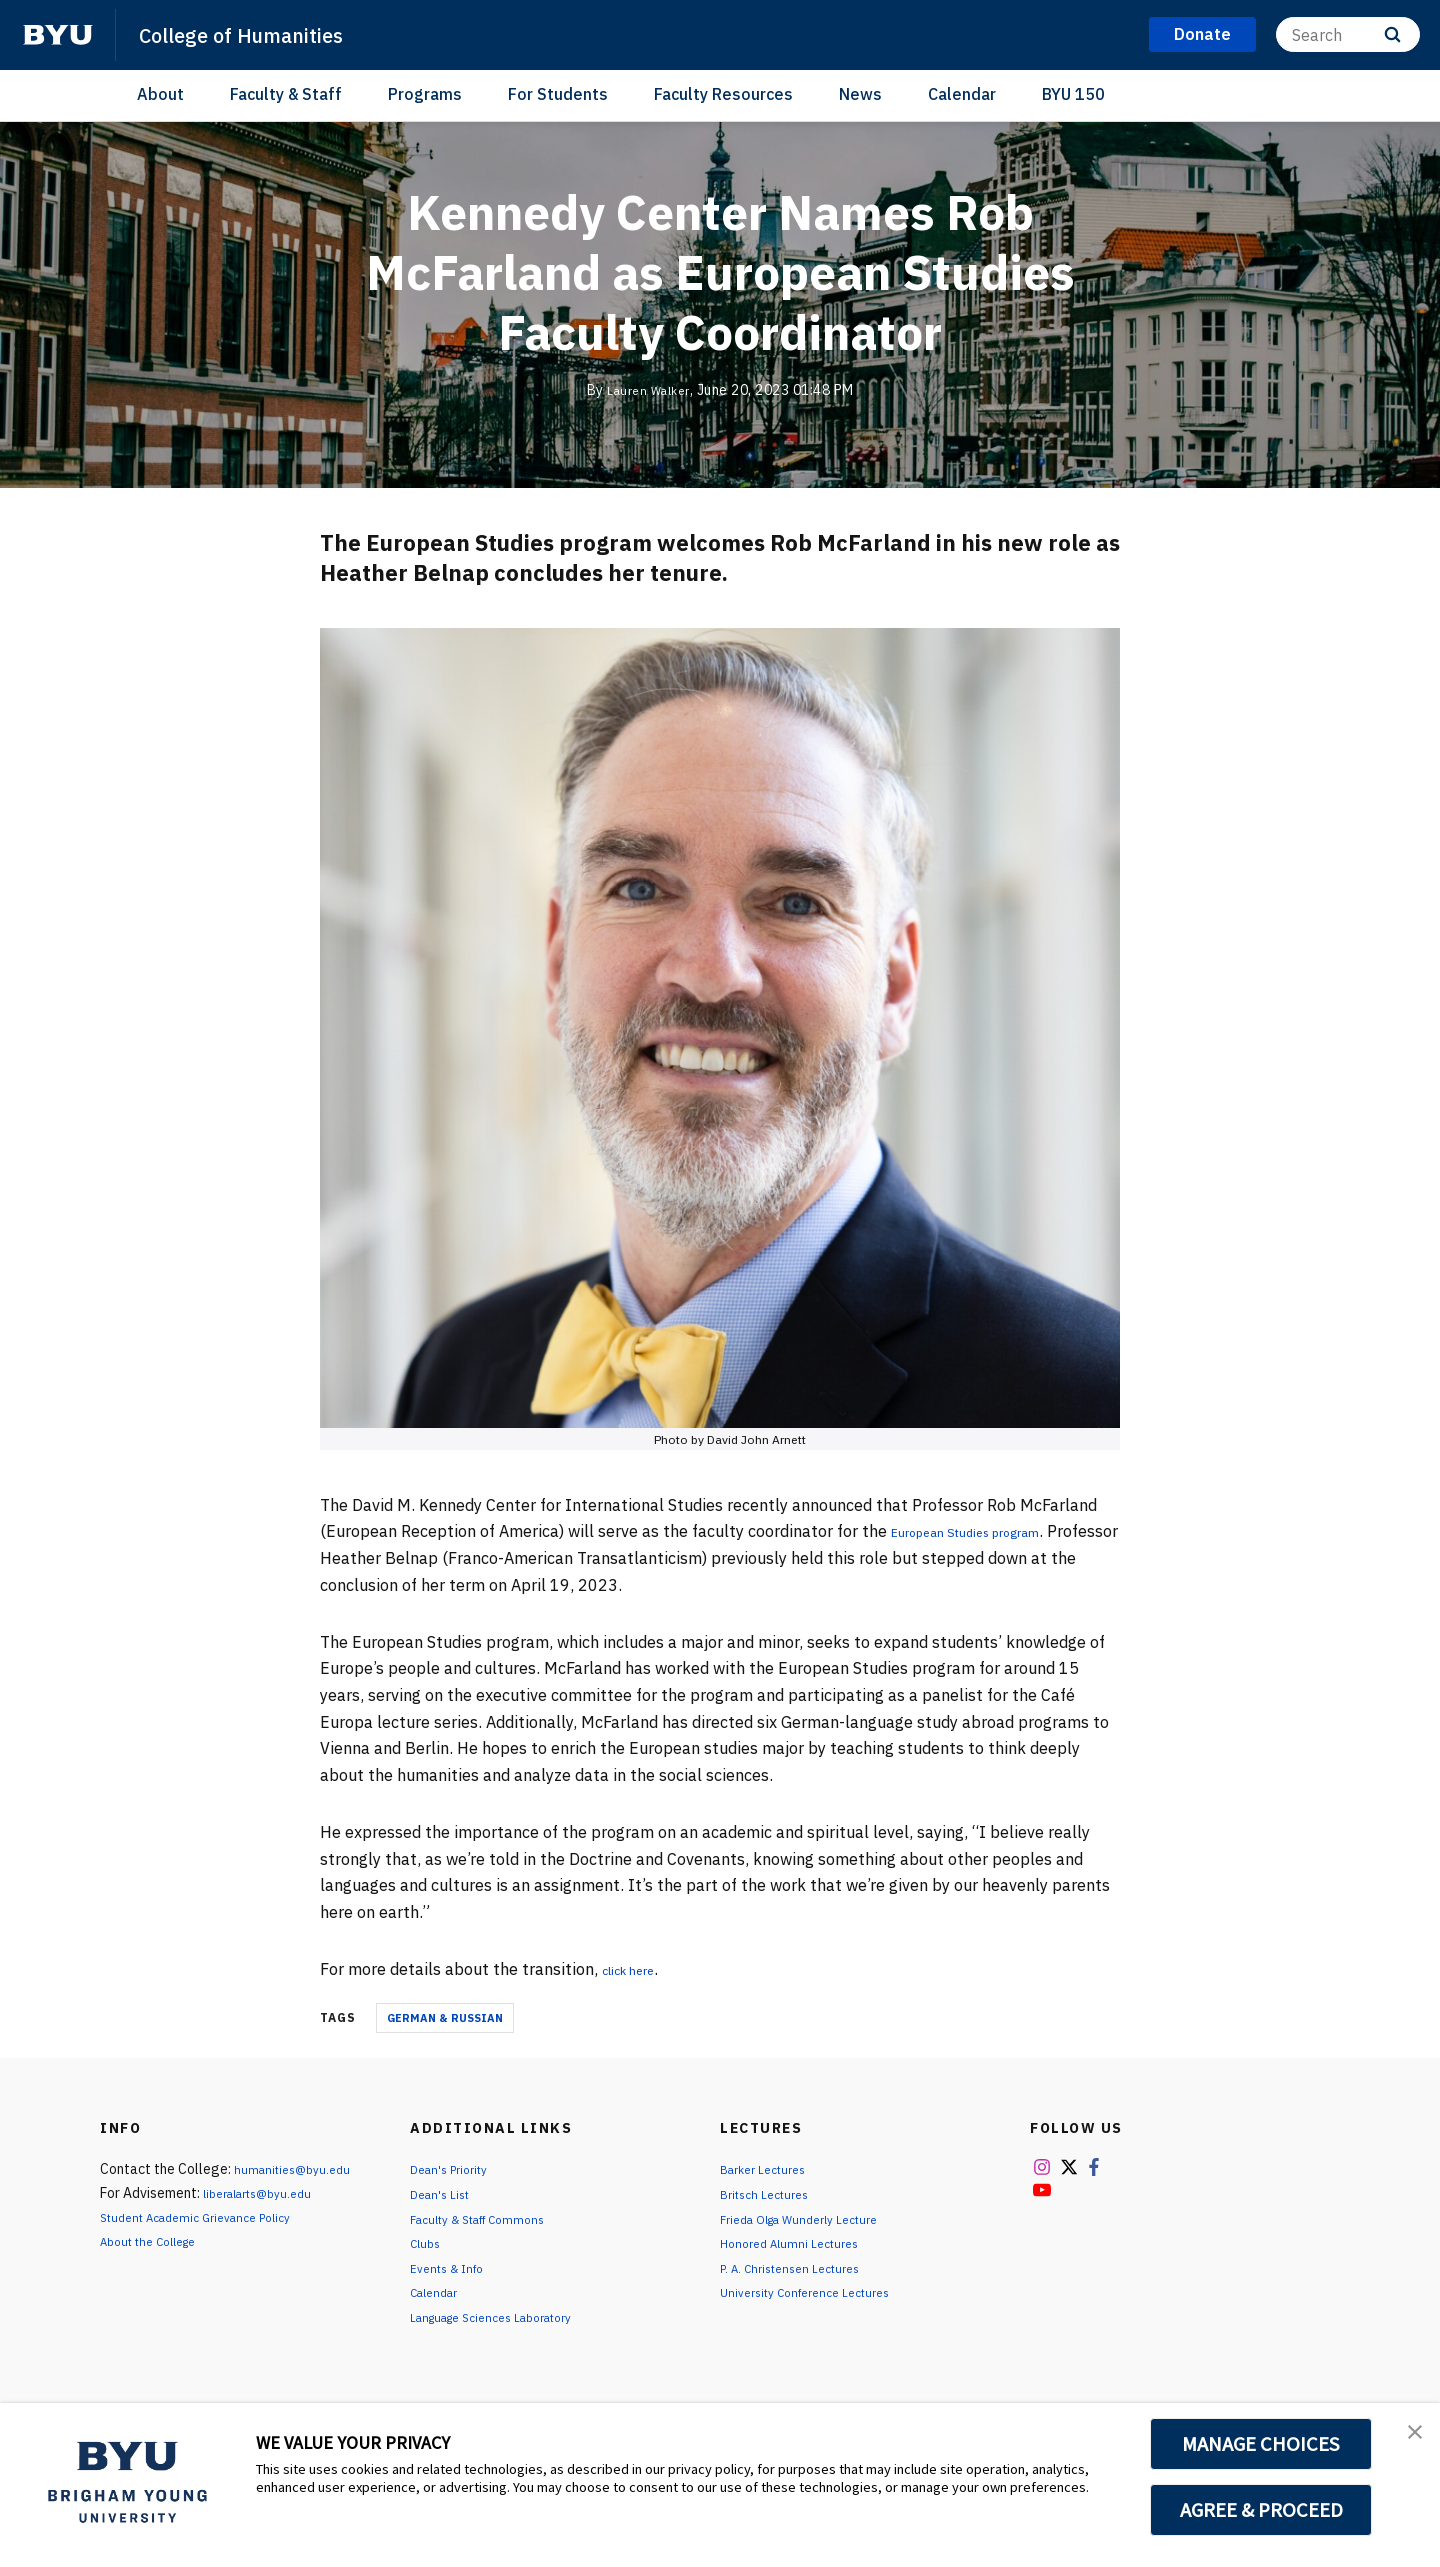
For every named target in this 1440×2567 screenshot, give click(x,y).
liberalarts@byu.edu (266, 2193)
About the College (157, 2241)
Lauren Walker (648, 390)
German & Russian (445, 2018)
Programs (425, 94)
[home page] (58, 35)
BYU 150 (1073, 94)
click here (637, 1969)
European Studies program (989, 1531)
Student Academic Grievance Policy (210, 2217)
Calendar (962, 94)
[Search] (1348, 34)
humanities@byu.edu (298, 2169)
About (160, 94)
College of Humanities (261, 34)
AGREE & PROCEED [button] (1261, 2510)
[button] (1407, 2439)
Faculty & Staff (286, 94)
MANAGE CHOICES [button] (1261, 2444)
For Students (558, 94)
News (860, 94)
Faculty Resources (723, 94)
